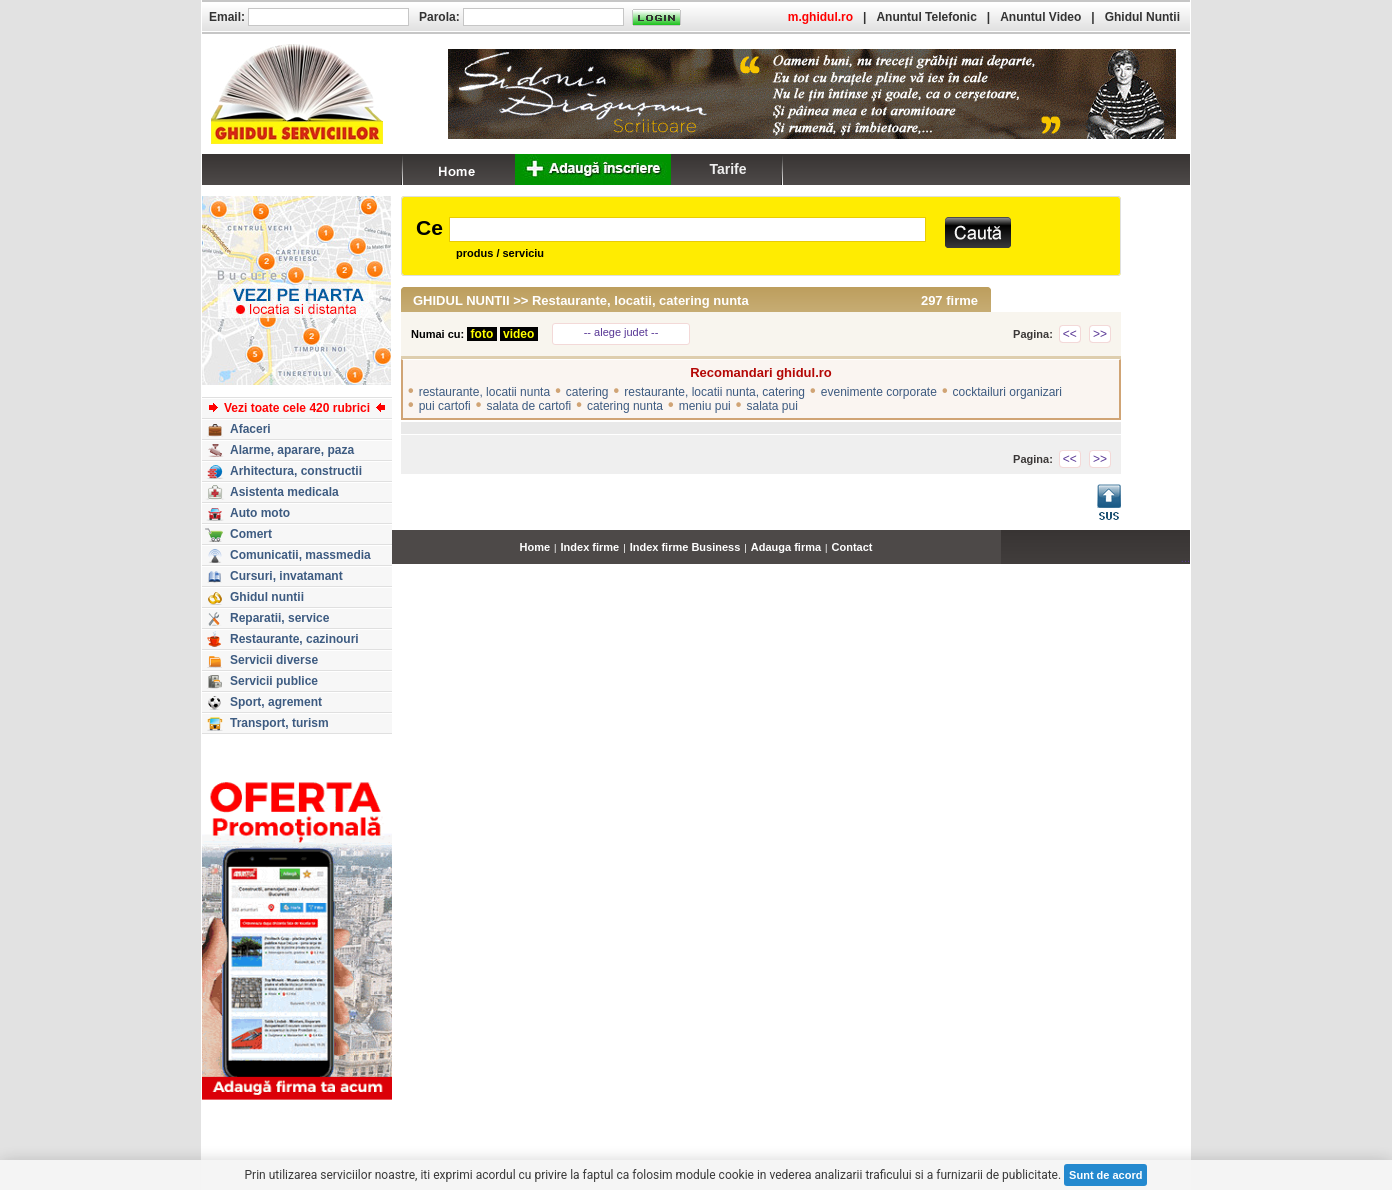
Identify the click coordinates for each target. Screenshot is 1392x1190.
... (1185, 558)
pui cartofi (445, 406)
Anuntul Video (1040, 17)
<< (1070, 334)
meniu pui (705, 406)
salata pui (771, 406)
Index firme (590, 547)
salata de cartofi (528, 406)
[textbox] (687, 229)
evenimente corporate (879, 392)
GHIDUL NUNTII (461, 300)
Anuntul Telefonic (926, 17)
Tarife (727, 169)
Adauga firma (786, 547)
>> (1100, 334)
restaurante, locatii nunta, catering (714, 392)
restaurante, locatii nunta (484, 392)
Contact (852, 547)
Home (535, 547)
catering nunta (625, 406)
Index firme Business (685, 547)
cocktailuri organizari (1007, 392)
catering (587, 392)
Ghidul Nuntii (1142, 17)
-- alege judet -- (621, 332)
